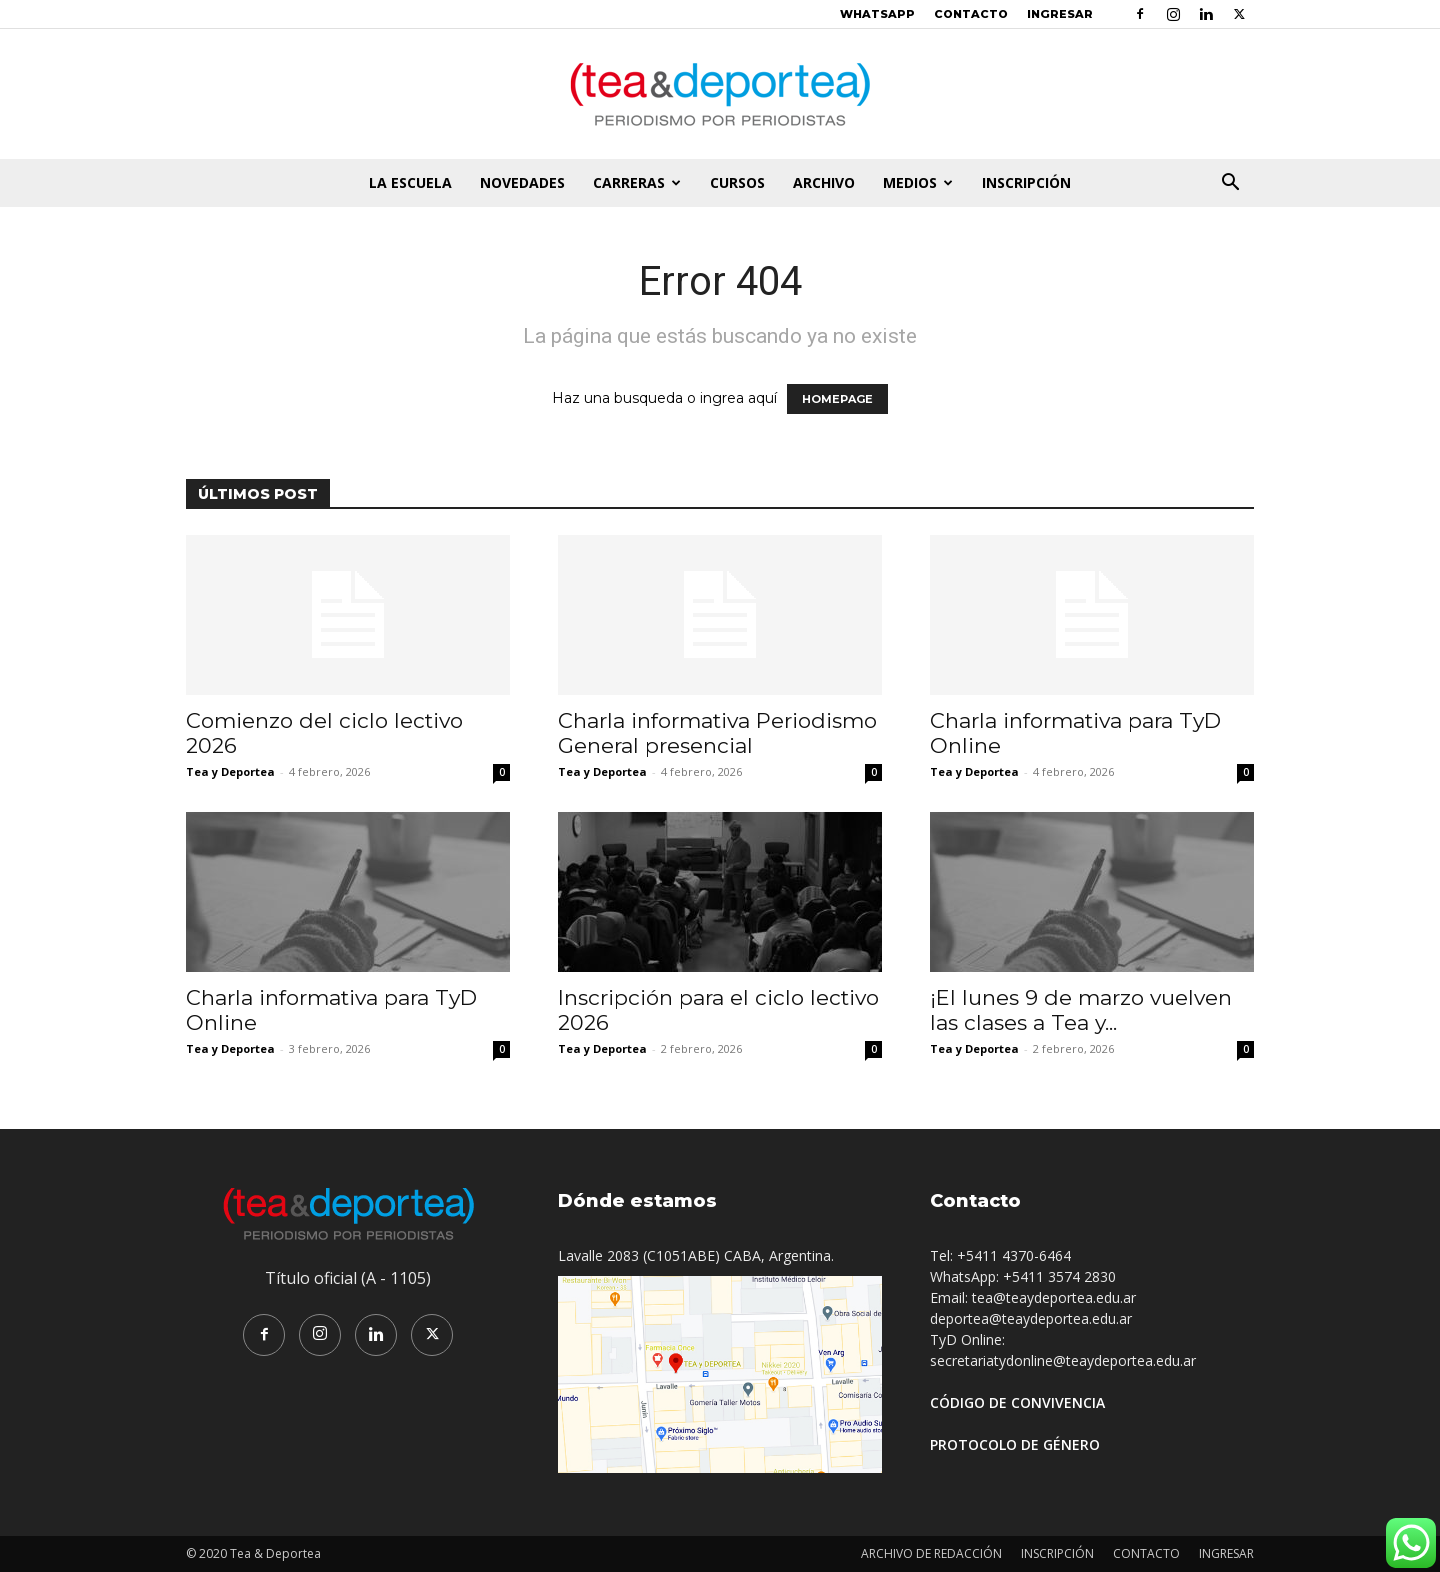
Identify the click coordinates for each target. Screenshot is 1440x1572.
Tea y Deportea (230, 771)
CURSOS (737, 182)
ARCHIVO (824, 182)
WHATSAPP (877, 14)
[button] (1230, 184)
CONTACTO (971, 14)
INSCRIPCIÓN (1026, 182)
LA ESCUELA (410, 182)
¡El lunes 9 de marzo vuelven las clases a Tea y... (1081, 1010)
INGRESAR (1060, 14)
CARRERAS (637, 182)
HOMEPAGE (837, 399)
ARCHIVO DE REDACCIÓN (931, 1553)
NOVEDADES (522, 182)
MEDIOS (918, 182)
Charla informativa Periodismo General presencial (717, 733)
